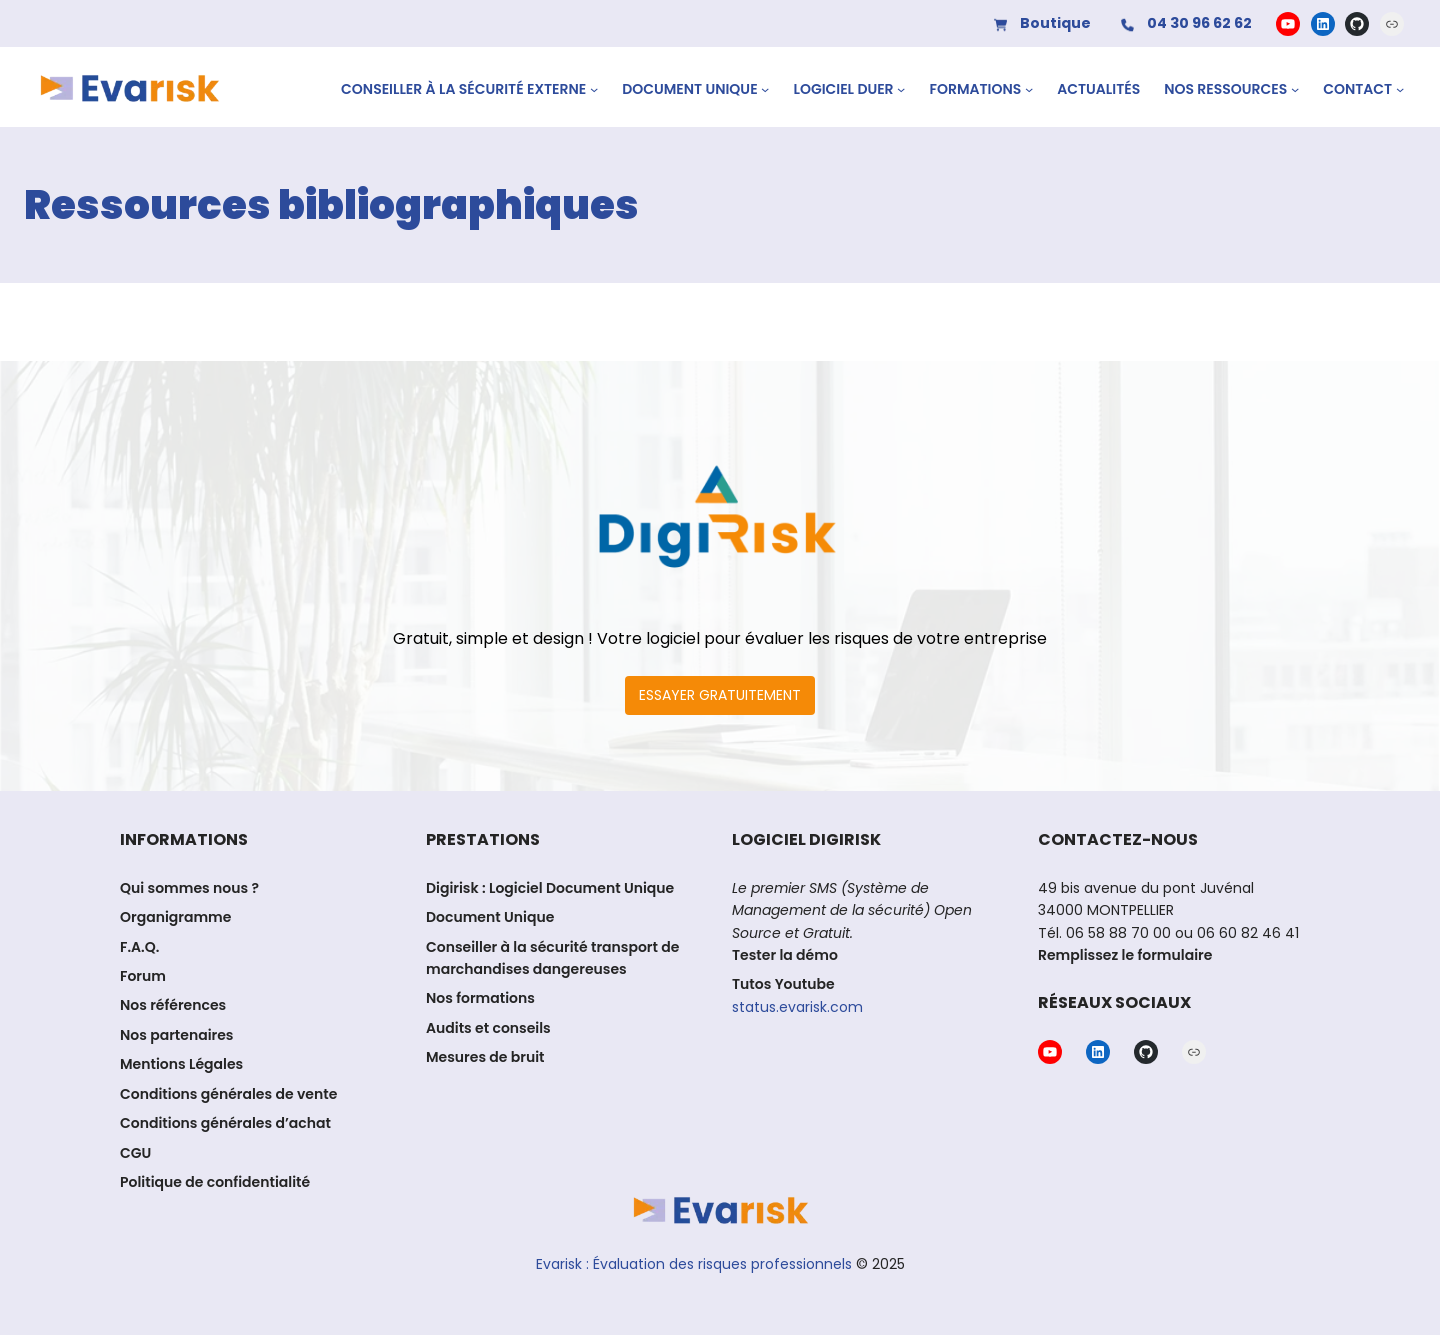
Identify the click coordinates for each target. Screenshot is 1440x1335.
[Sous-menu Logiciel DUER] (901, 89)
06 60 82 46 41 (1246, 933)
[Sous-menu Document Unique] (765, 89)
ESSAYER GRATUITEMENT (720, 695)
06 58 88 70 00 (1118, 933)
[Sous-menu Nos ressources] (1295, 89)
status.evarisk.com (797, 1007)
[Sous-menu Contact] (1400, 89)
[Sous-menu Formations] (1029, 89)
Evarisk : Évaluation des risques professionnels (694, 1263)
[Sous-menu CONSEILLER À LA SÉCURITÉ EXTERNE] (594, 89)
